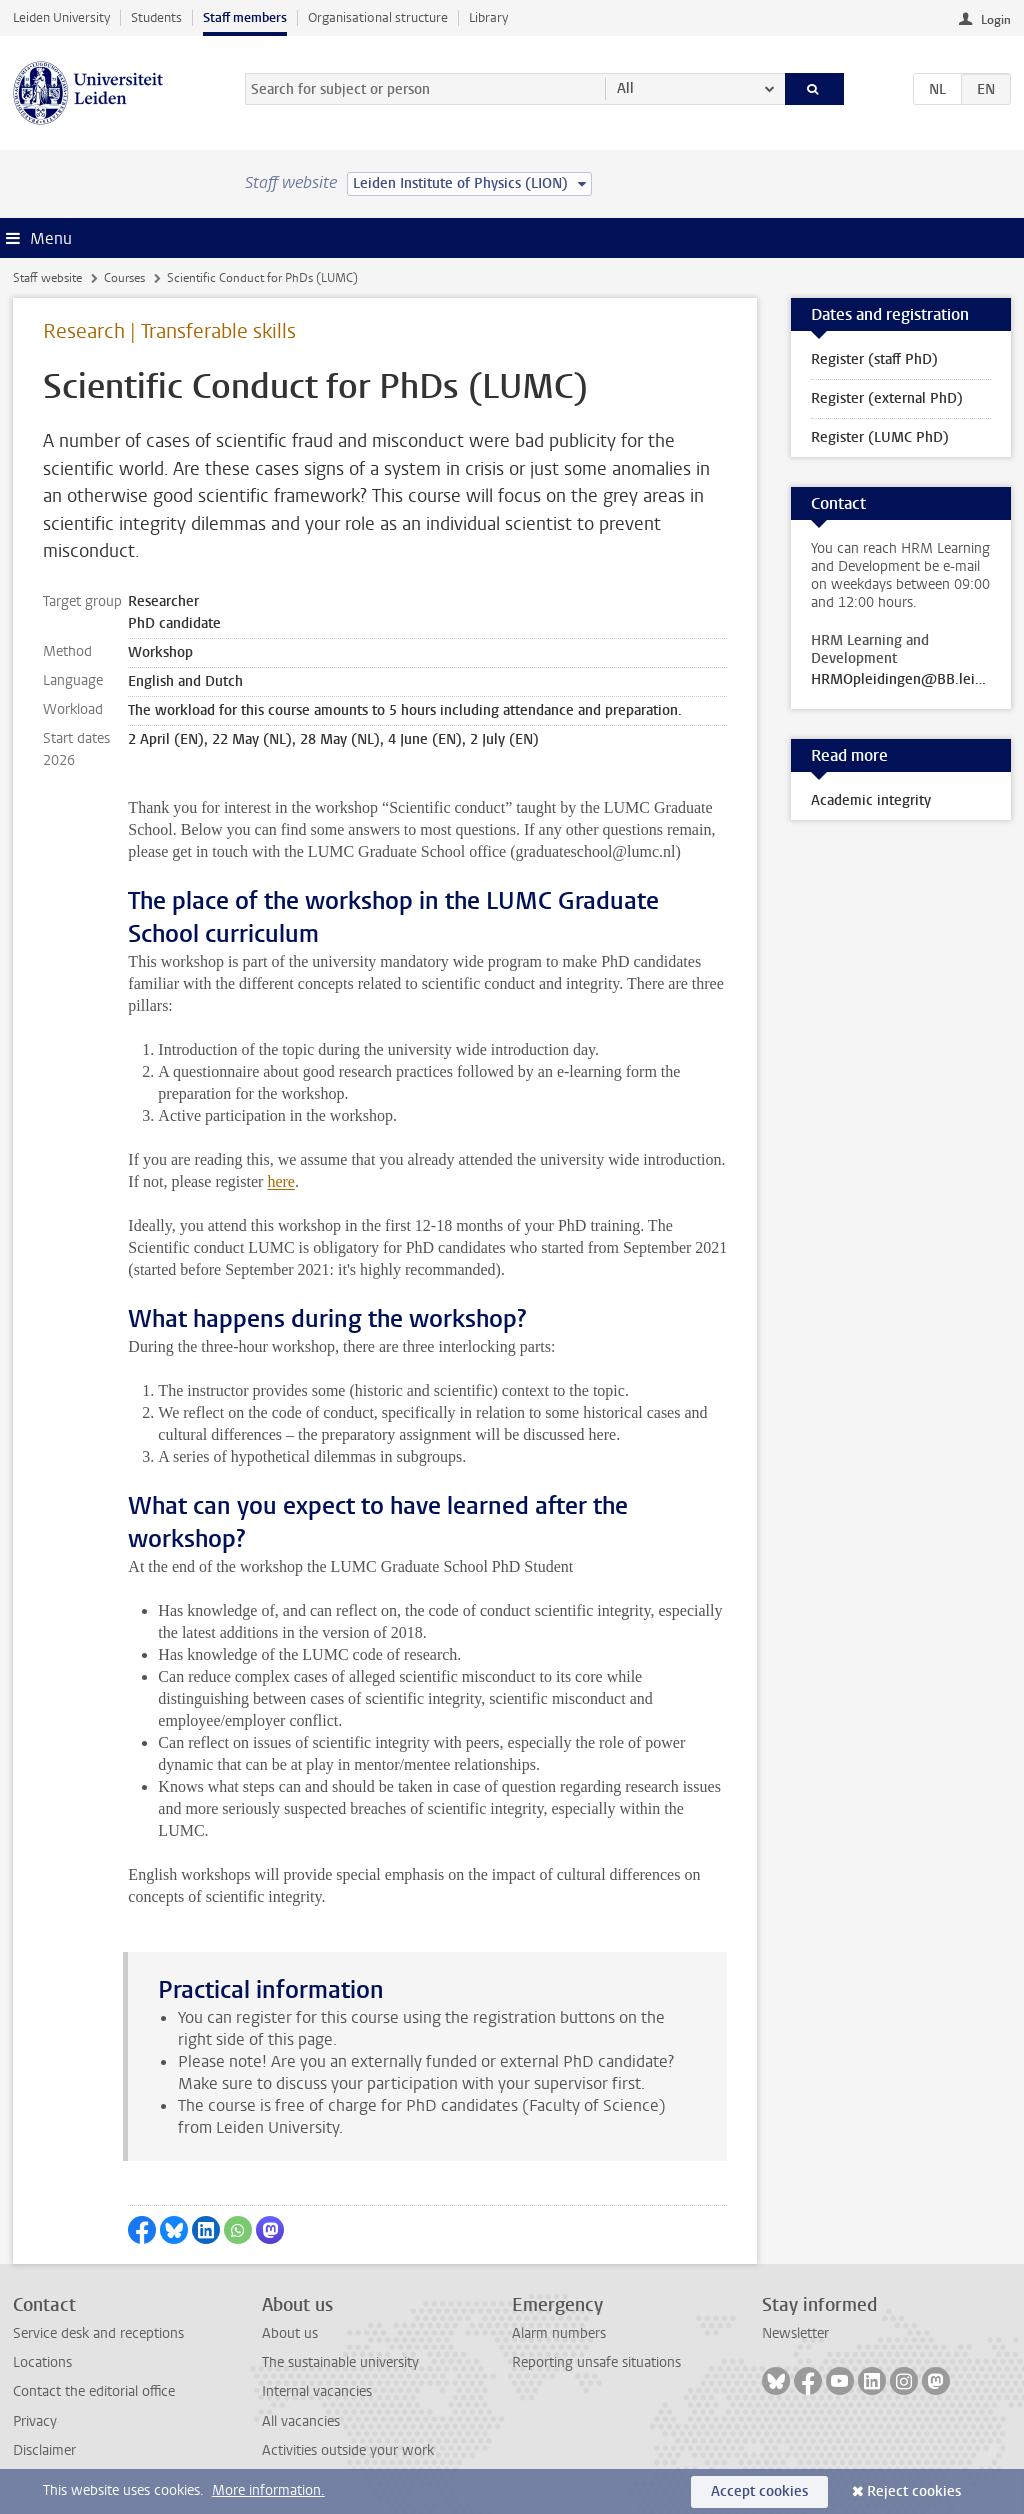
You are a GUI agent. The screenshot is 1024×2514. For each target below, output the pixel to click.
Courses (124, 278)
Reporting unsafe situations (596, 2362)
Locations (42, 2362)
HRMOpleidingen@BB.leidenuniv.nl (901, 680)
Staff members (245, 17)
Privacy (35, 2421)
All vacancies (301, 2421)
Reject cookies (914, 2491)
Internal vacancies (317, 2391)
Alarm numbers (559, 2333)
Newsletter (795, 2333)
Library (488, 17)
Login (996, 20)
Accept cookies (759, 2491)
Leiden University (61, 17)
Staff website (47, 278)
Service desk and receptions (98, 2333)
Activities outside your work (348, 2450)
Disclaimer (44, 2450)
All (625, 88)
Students (156, 17)
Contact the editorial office (94, 2391)
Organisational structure (378, 17)
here (281, 1181)
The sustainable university (340, 2362)
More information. (268, 2490)
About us (290, 2333)
